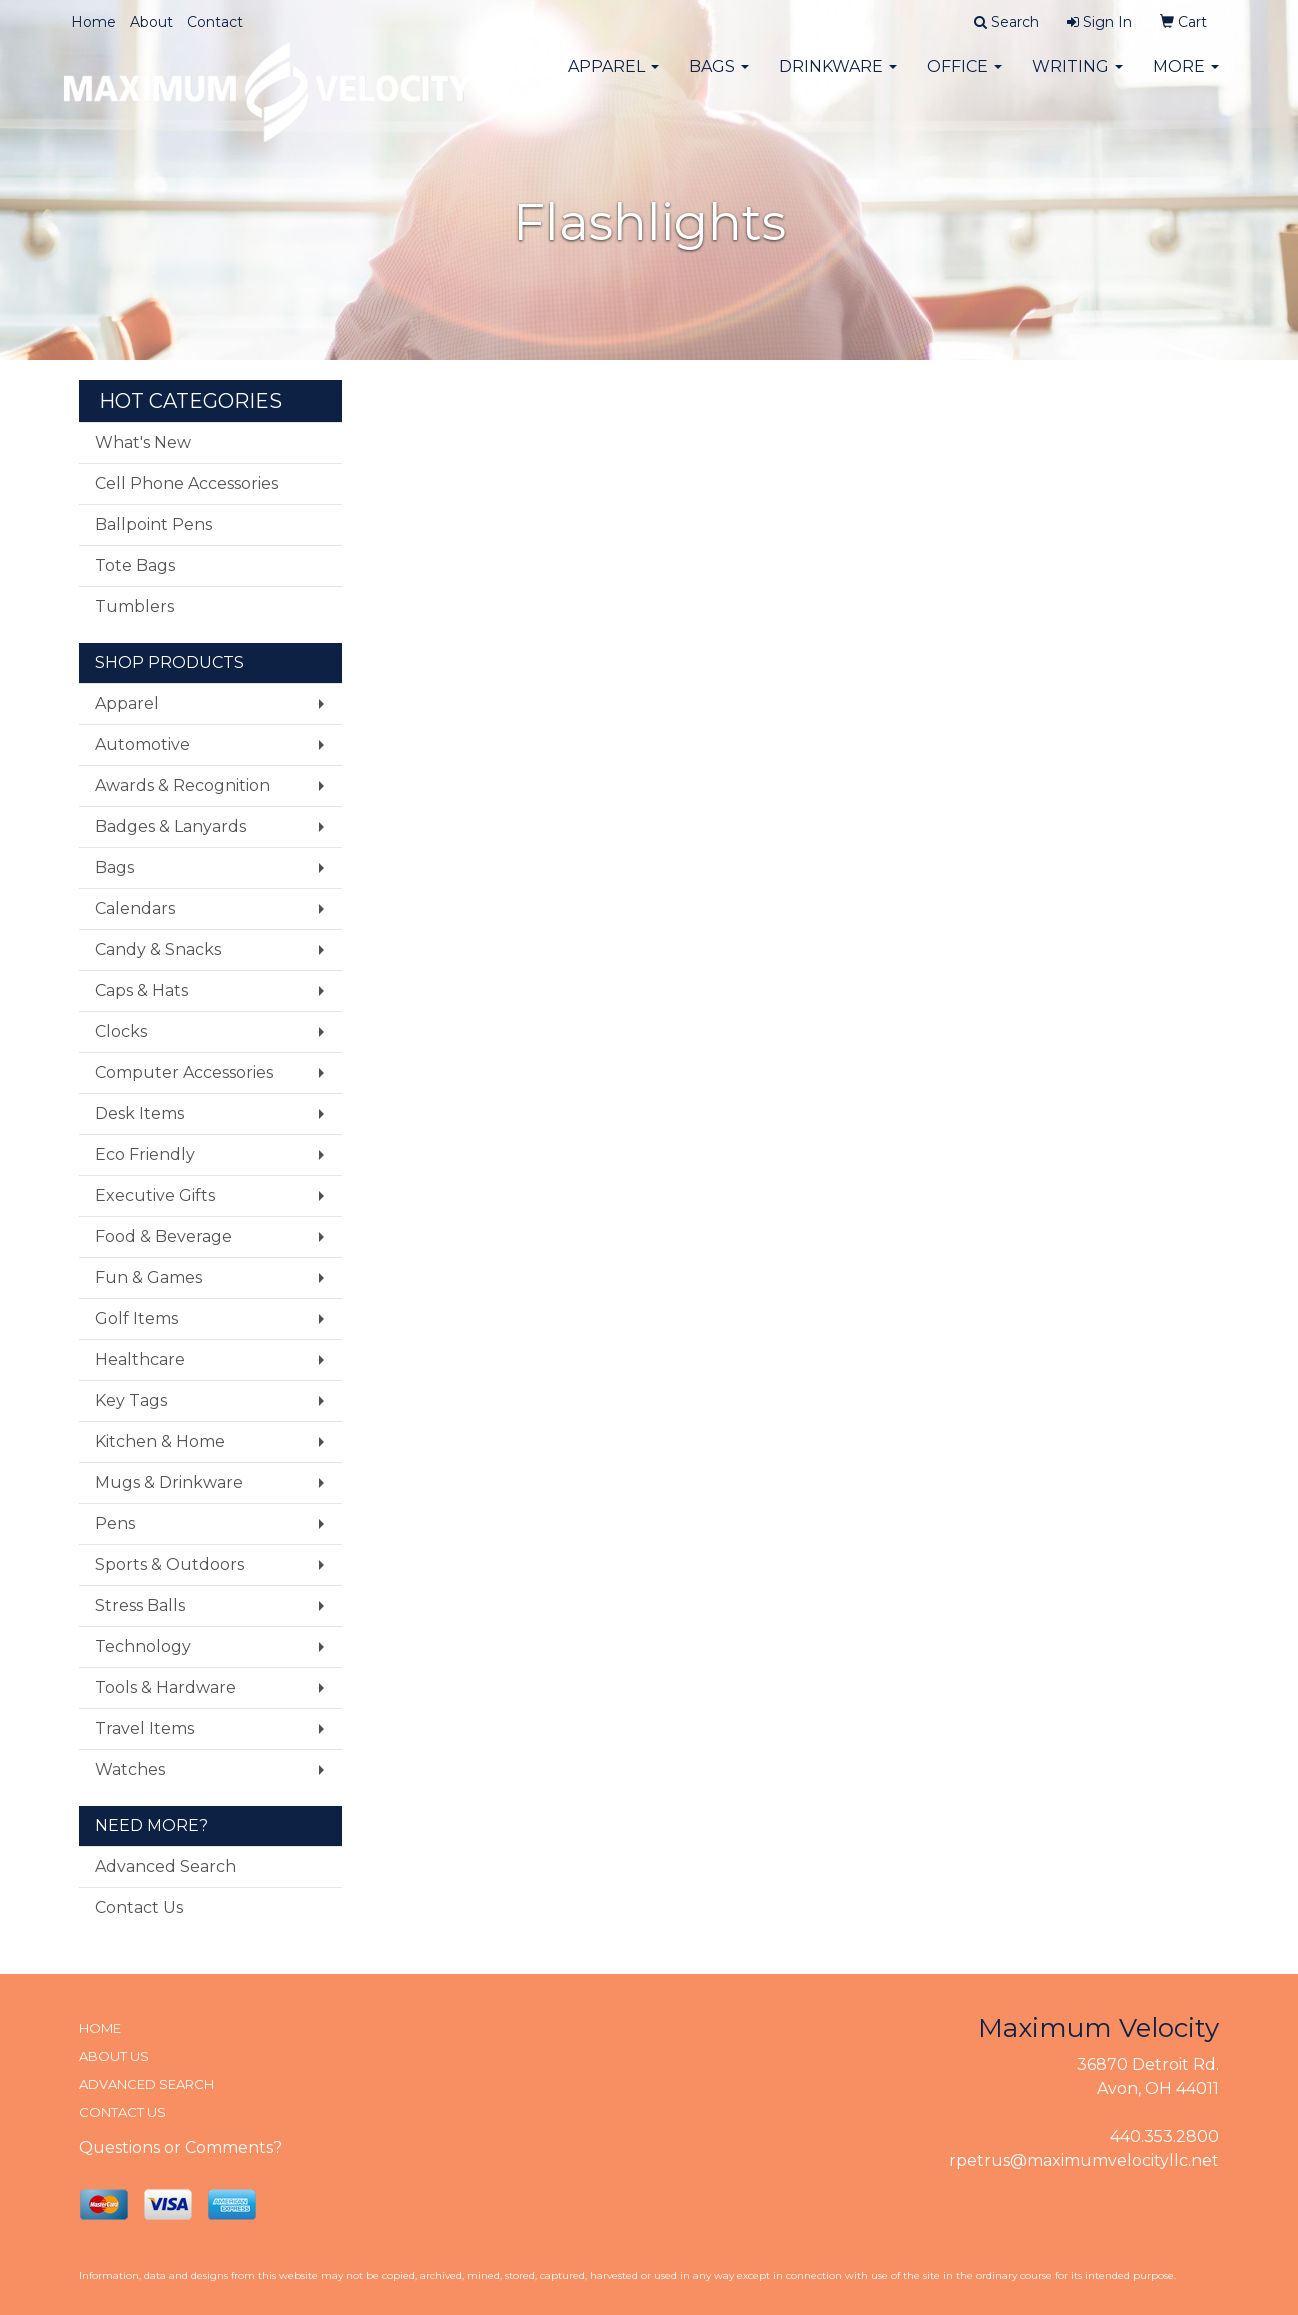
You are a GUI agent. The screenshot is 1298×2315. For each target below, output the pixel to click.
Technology (143, 1646)
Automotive (142, 744)
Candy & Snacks (158, 949)
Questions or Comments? (180, 2147)
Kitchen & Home (160, 1441)
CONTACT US (122, 2112)
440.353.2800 (1164, 2136)
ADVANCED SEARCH (146, 2084)
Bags (719, 79)
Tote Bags (135, 565)
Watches (130, 1769)
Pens (115, 1523)
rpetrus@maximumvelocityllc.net (1084, 2160)
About (151, 22)
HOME (100, 2028)
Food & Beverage (163, 1236)
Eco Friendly (145, 1154)
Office (964, 79)
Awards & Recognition (182, 785)
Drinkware (838, 79)
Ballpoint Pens (153, 524)
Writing (1077, 79)
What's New (143, 442)
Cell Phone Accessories (186, 483)
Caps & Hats (141, 990)
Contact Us (139, 1907)
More (1186, 79)
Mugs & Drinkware (169, 1482)
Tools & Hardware (165, 1687)
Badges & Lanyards (170, 826)
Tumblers (134, 606)
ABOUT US (114, 2056)
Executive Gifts (155, 1195)
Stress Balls (140, 1605)
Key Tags (131, 1400)
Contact (215, 22)
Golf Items (136, 1318)
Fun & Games (148, 1277)
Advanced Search (165, 1866)
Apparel (613, 79)
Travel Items (144, 1728)
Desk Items (139, 1113)
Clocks (121, 1031)
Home (93, 22)
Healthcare (140, 1359)
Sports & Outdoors (169, 1564)
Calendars (135, 908)
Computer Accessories (184, 1072)
